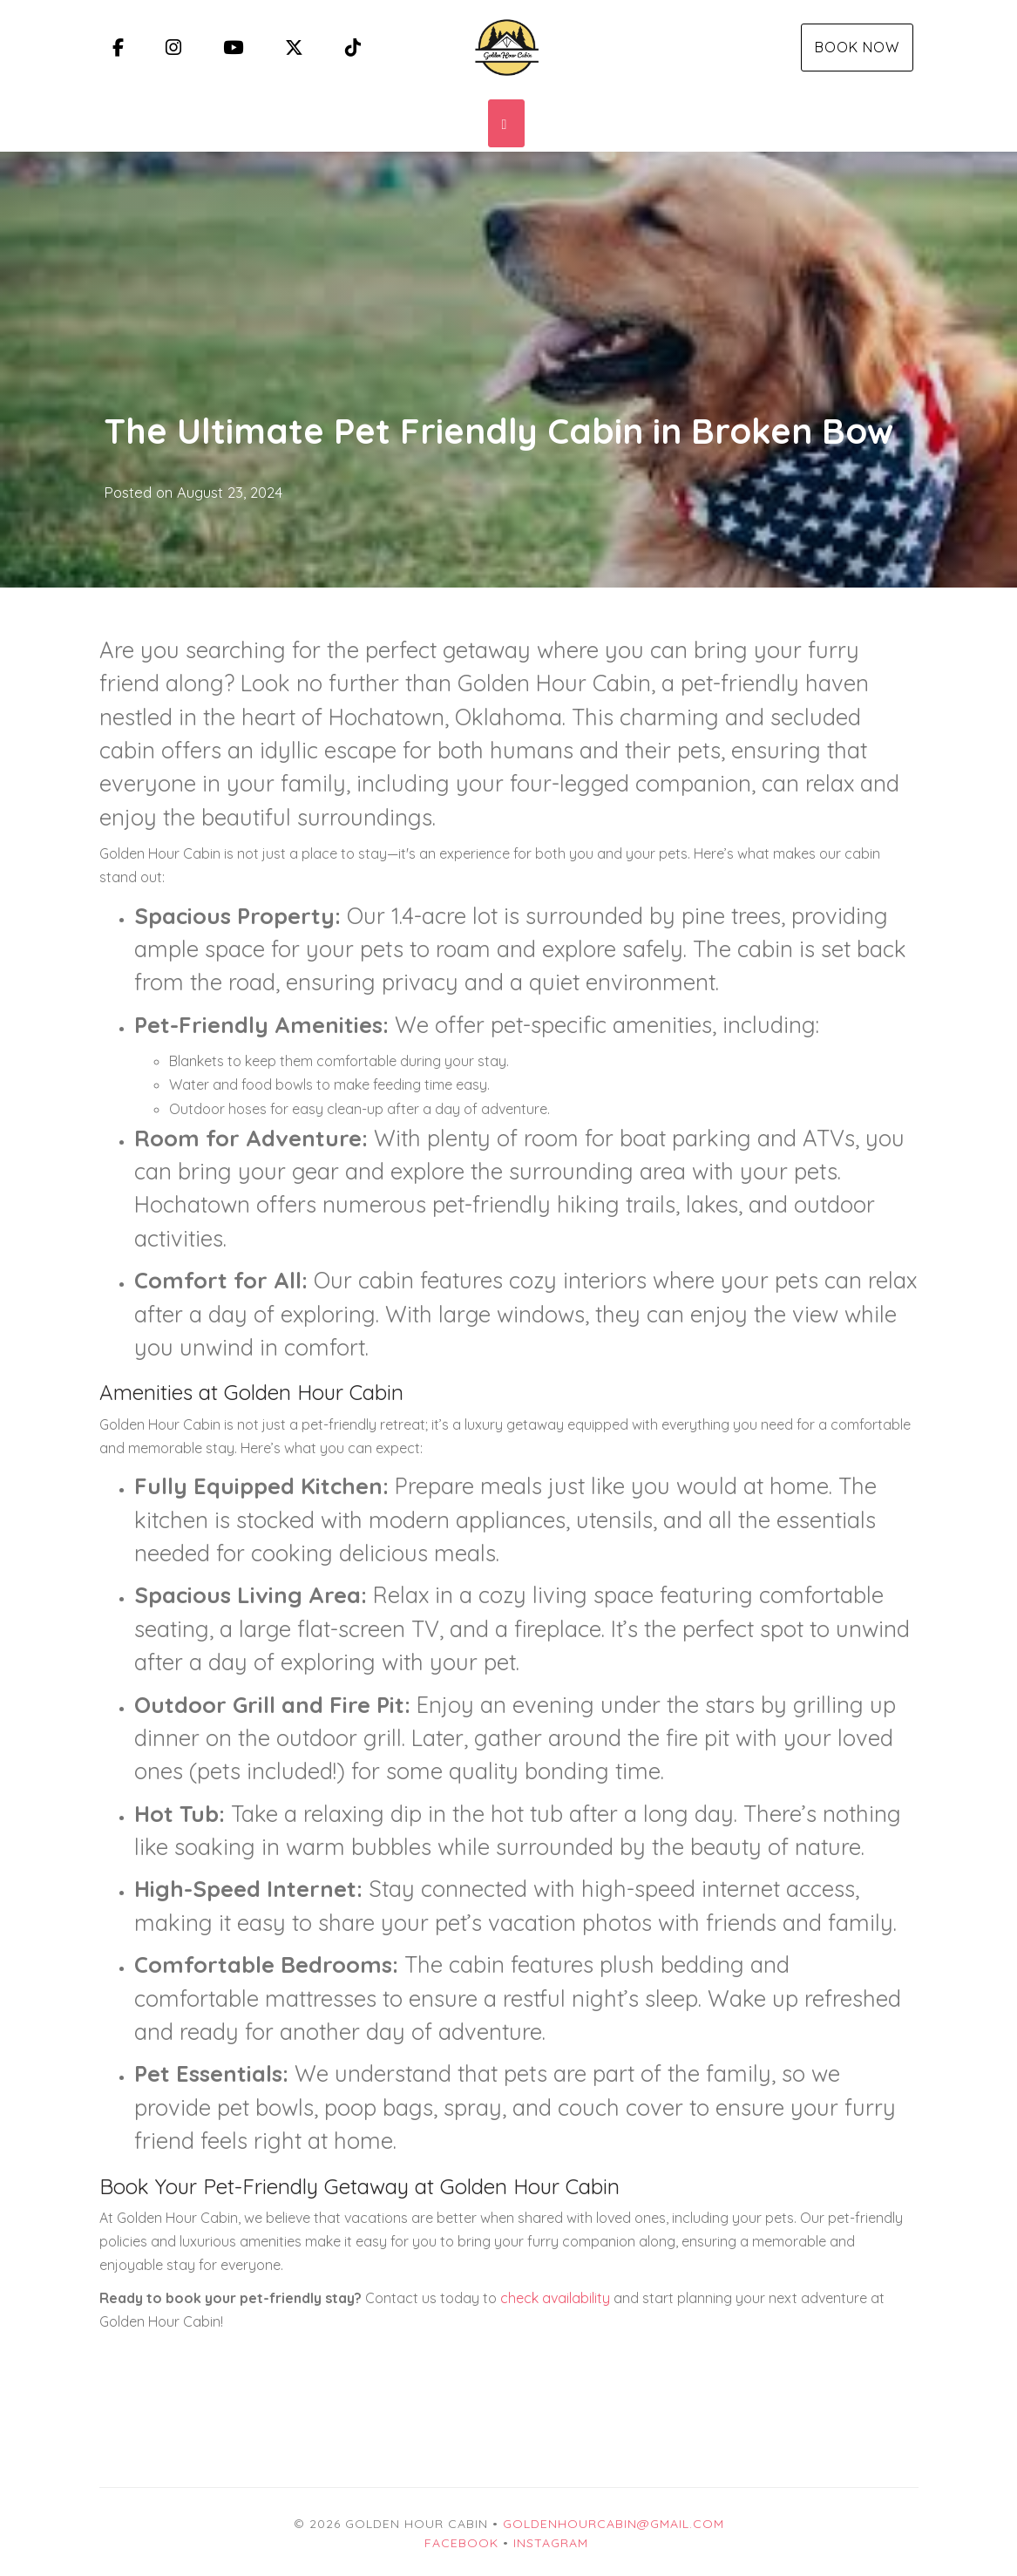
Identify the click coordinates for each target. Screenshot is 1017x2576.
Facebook (461, 2543)
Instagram (550, 2543)
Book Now (857, 47)
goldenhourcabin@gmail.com (613, 2524)
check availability (555, 2298)
